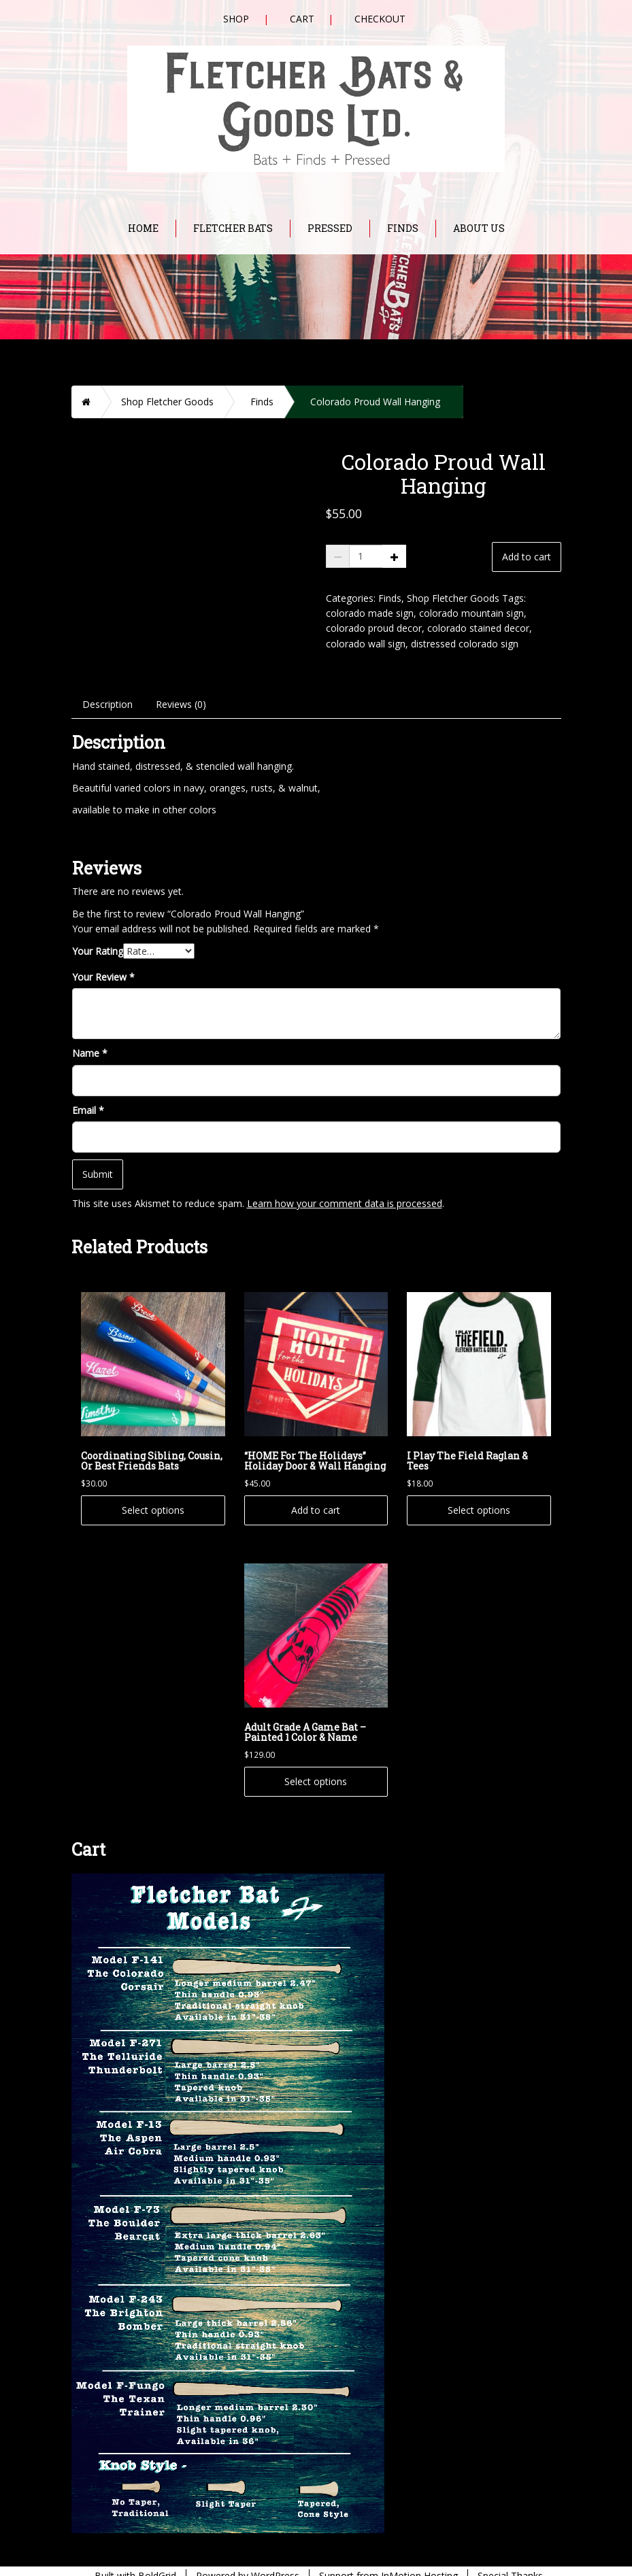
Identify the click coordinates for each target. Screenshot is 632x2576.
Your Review (103, 959)
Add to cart (526, 556)
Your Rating (97, 933)
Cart (302, 18)
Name (89, 1035)
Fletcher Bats (233, 228)
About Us (479, 228)
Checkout (379, 18)
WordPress (275, 2558)
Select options (153, 1492)
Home (143, 228)
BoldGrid (157, 2558)
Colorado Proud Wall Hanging (375, 401)
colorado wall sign (365, 643)
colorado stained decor (478, 628)
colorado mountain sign (471, 613)
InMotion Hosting (419, 2558)
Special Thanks (510, 2558)
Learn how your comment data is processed (344, 1185)
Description (107, 686)
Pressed (329, 228)
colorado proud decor (374, 628)
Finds (402, 228)
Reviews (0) (181, 686)
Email (88, 1092)
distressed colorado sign (464, 643)
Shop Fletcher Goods (167, 401)
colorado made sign (370, 613)
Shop (236, 18)
